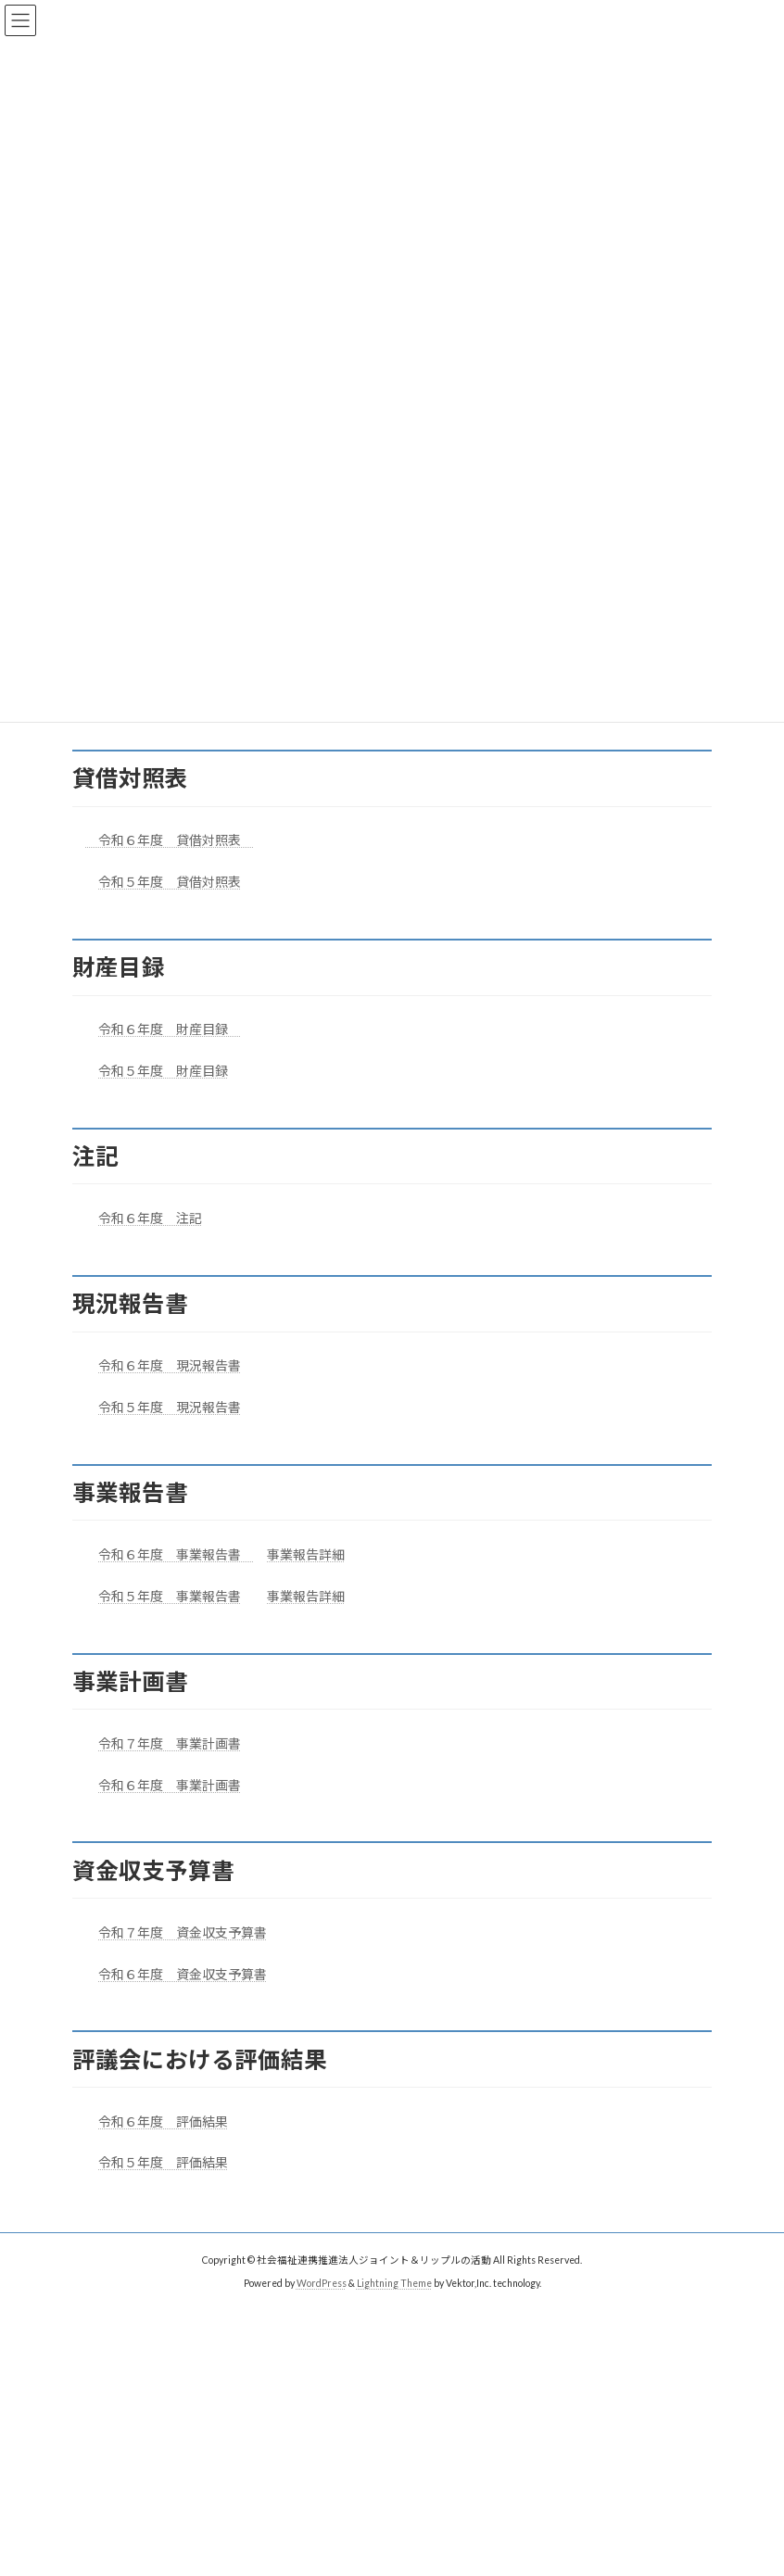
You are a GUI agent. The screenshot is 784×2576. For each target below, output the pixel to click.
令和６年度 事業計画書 (169, 1785)
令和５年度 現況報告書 (169, 1407)
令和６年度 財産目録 (169, 1029)
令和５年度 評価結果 (163, 2162)
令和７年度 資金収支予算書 (182, 1932)
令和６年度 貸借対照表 (163, 840)
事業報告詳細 (306, 1554)
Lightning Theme (394, 2283)
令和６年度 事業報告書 (169, 1554)
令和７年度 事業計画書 (169, 1743)
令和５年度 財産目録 (163, 1071)
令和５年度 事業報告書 (169, 1596)
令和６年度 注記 (150, 1218)
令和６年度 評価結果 (163, 2121)
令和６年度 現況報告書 (169, 1365)
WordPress (322, 2283)
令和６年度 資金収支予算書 (182, 1974)
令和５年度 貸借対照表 (169, 882)
